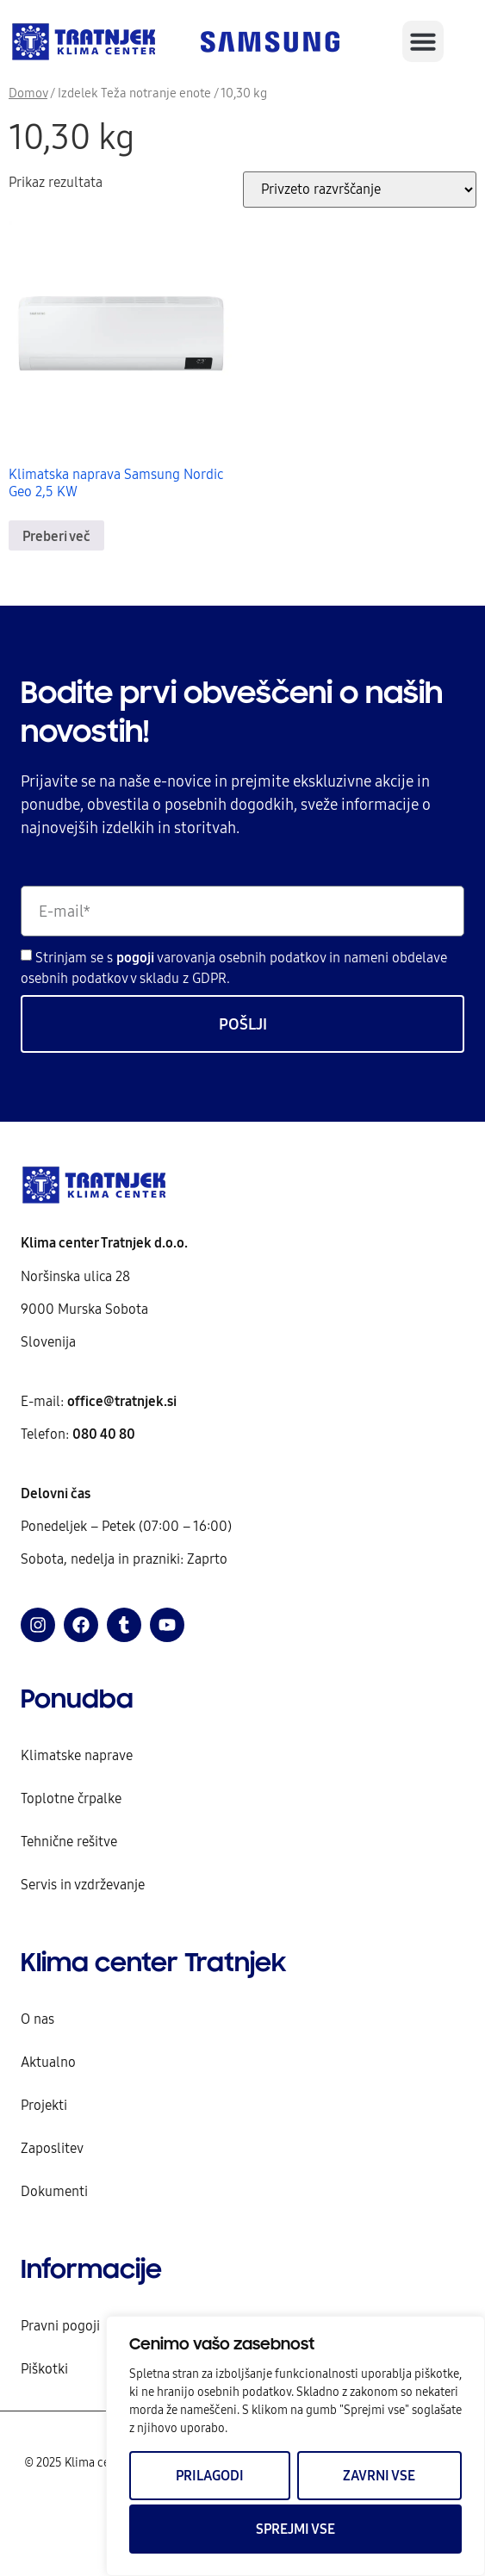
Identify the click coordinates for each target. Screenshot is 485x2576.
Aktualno (48, 2061)
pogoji (136, 957)
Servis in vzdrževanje (83, 1884)
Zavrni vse (379, 2475)
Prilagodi (210, 2475)
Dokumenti (54, 2190)
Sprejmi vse (295, 2528)
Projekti (44, 2104)
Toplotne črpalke (71, 1798)
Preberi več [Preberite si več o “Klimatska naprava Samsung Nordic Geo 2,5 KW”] (56, 535)
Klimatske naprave (77, 1754)
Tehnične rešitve (69, 1841)
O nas (37, 2018)
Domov (28, 93)
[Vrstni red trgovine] (359, 189)
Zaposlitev (52, 2147)
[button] (423, 41)
